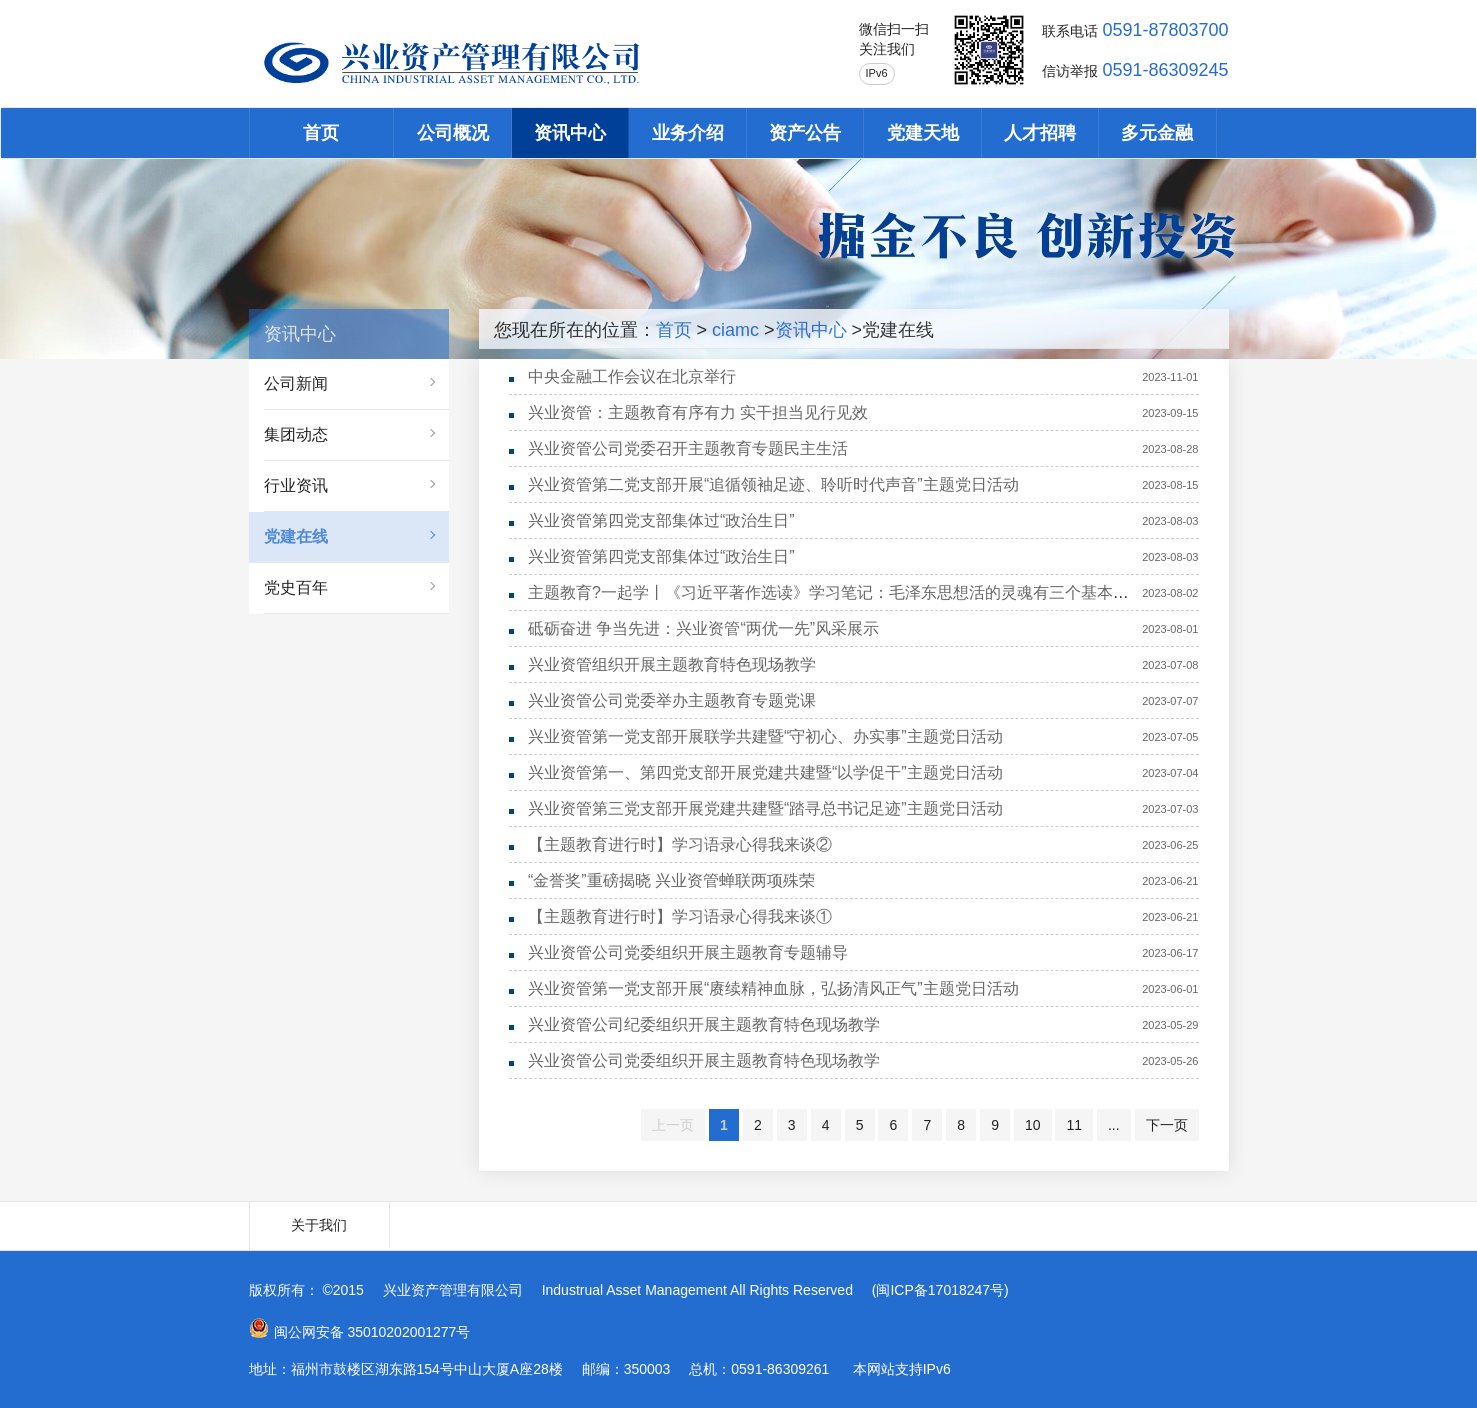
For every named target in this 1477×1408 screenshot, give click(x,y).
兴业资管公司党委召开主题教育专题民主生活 (688, 448)
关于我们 (319, 1225)
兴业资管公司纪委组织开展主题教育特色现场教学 (704, 1024)
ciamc (735, 330)
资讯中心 (570, 133)
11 (1074, 1125)
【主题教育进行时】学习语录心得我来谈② (680, 844)
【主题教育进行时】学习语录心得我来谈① (680, 916)
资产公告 (805, 133)
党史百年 (296, 587)
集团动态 (296, 434)
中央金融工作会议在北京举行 (632, 376)
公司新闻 (296, 383)
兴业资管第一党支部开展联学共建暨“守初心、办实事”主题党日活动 (765, 736)
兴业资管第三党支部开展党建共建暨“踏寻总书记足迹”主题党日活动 (765, 808)
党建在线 (296, 536)
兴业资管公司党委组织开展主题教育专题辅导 (688, 952)
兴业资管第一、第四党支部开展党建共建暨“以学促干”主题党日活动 (765, 772)
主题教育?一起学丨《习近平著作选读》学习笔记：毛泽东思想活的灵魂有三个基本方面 (836, 592)
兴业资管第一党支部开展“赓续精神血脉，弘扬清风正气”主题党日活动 (773, 988)
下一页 (1167, 1125)
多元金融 (1157, 133)
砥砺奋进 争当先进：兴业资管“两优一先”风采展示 (703, 628)
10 (1033, 1125)
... (1114, 1125)
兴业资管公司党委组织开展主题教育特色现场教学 (704, 1060)
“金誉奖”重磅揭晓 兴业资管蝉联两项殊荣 (671, 880)
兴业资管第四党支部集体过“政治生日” (661, 520)
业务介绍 (688, 133)
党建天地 (923, 133)
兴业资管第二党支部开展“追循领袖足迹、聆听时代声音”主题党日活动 (773, 484)
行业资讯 (296, 485)
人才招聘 (1040, 133)
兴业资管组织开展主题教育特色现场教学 (672, 664)
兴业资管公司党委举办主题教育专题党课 (672, 700)
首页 (321, 133)
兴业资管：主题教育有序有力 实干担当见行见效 (698, 412)
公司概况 (453, 133)
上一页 (673, 1125)
